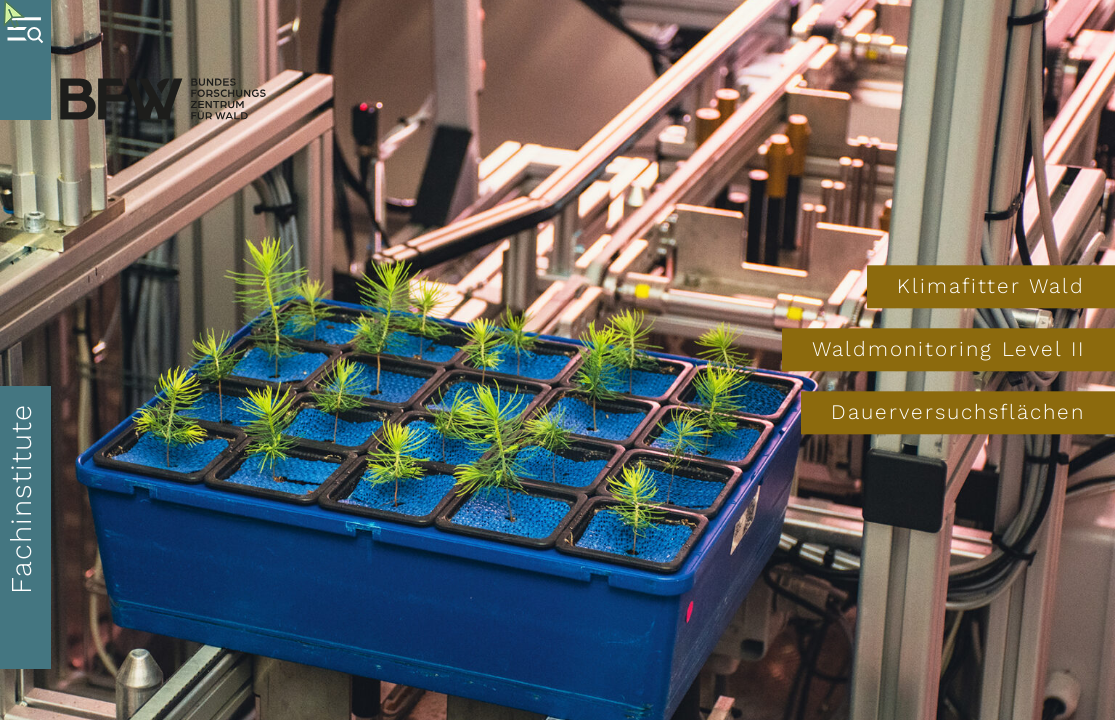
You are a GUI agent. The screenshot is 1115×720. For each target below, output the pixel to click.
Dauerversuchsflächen (958, 413)
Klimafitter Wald (991, 286)
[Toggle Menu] (25, 60)
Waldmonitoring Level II (948, 349)
